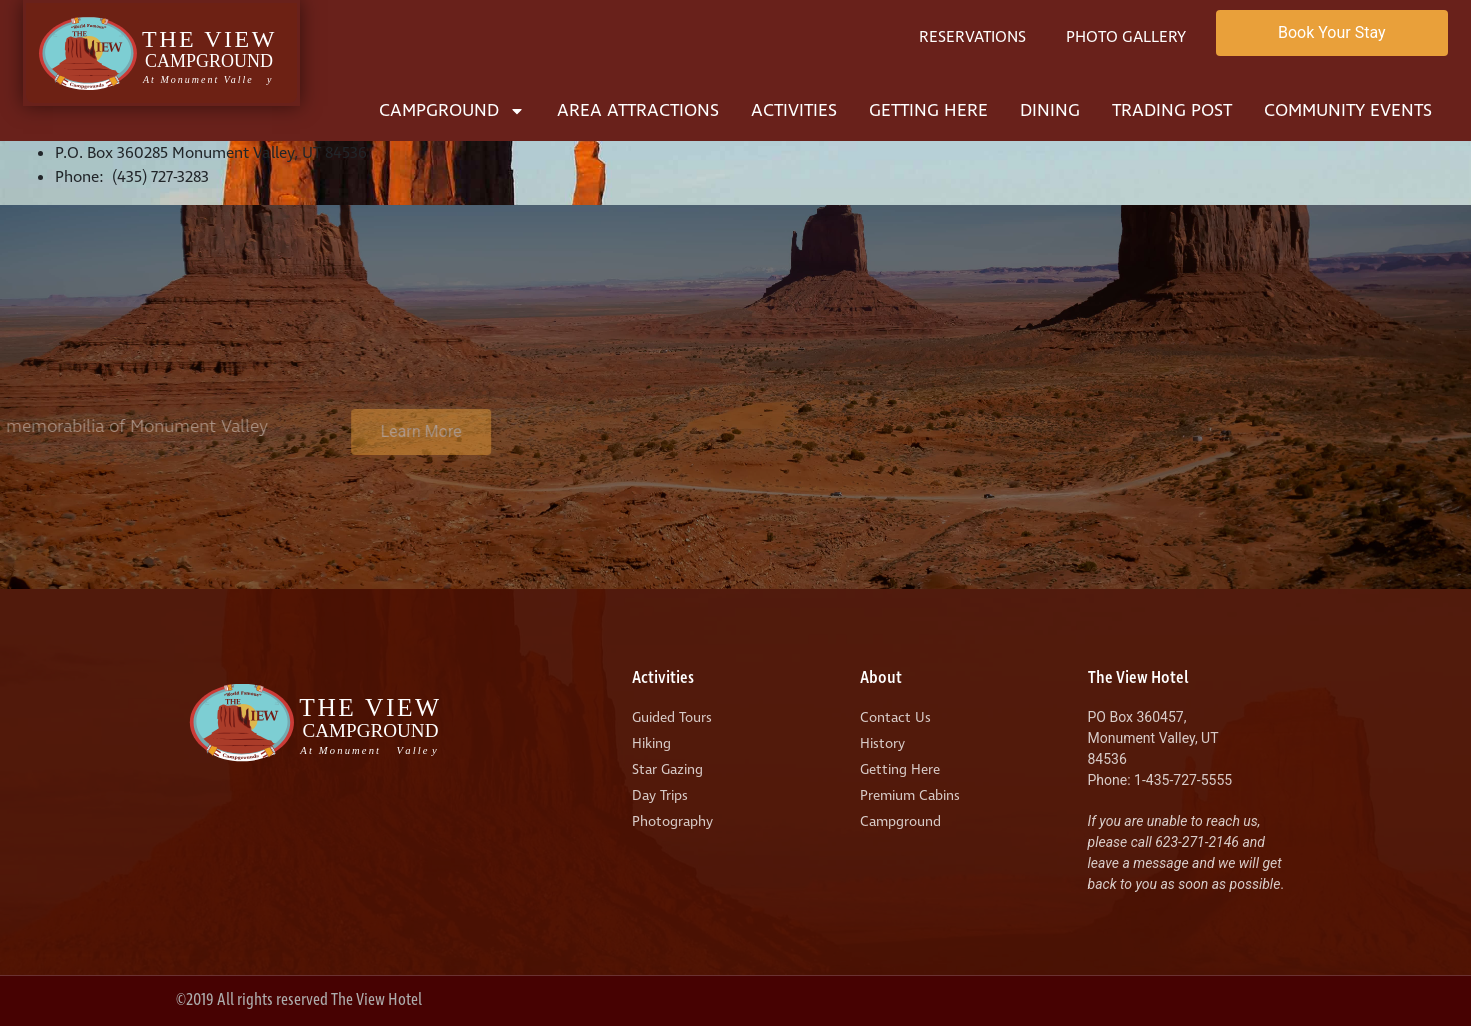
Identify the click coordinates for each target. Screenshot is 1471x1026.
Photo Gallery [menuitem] (1126, 37)
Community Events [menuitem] (1348, 110)
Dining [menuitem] (1050, 110)
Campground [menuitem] (452, 110)
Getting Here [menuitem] (928, 110)
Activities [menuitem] (794, 110)
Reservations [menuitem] (972, 37)
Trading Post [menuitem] (1172, 110)
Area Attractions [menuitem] (638, 110)
